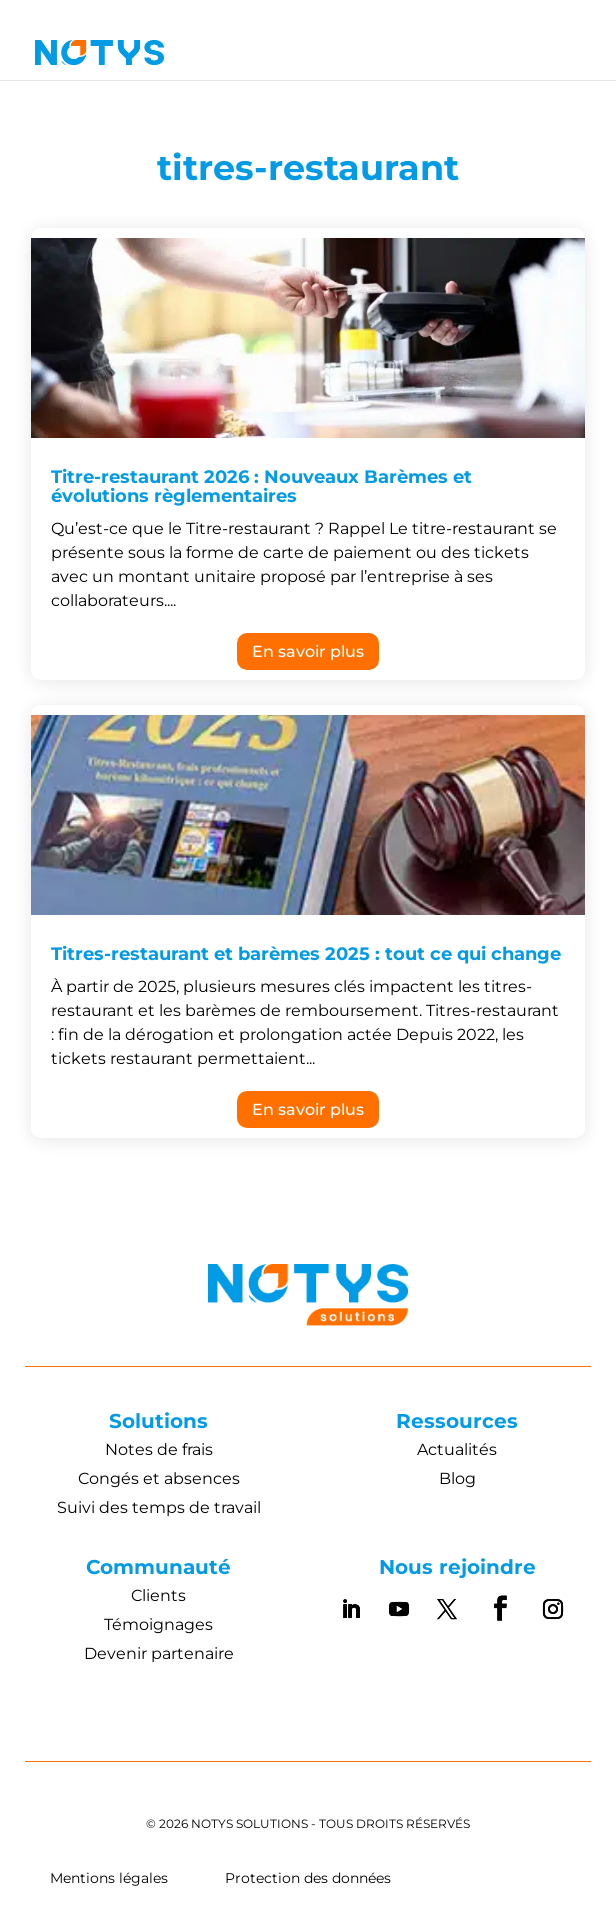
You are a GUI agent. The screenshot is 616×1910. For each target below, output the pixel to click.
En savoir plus (308, 651)
